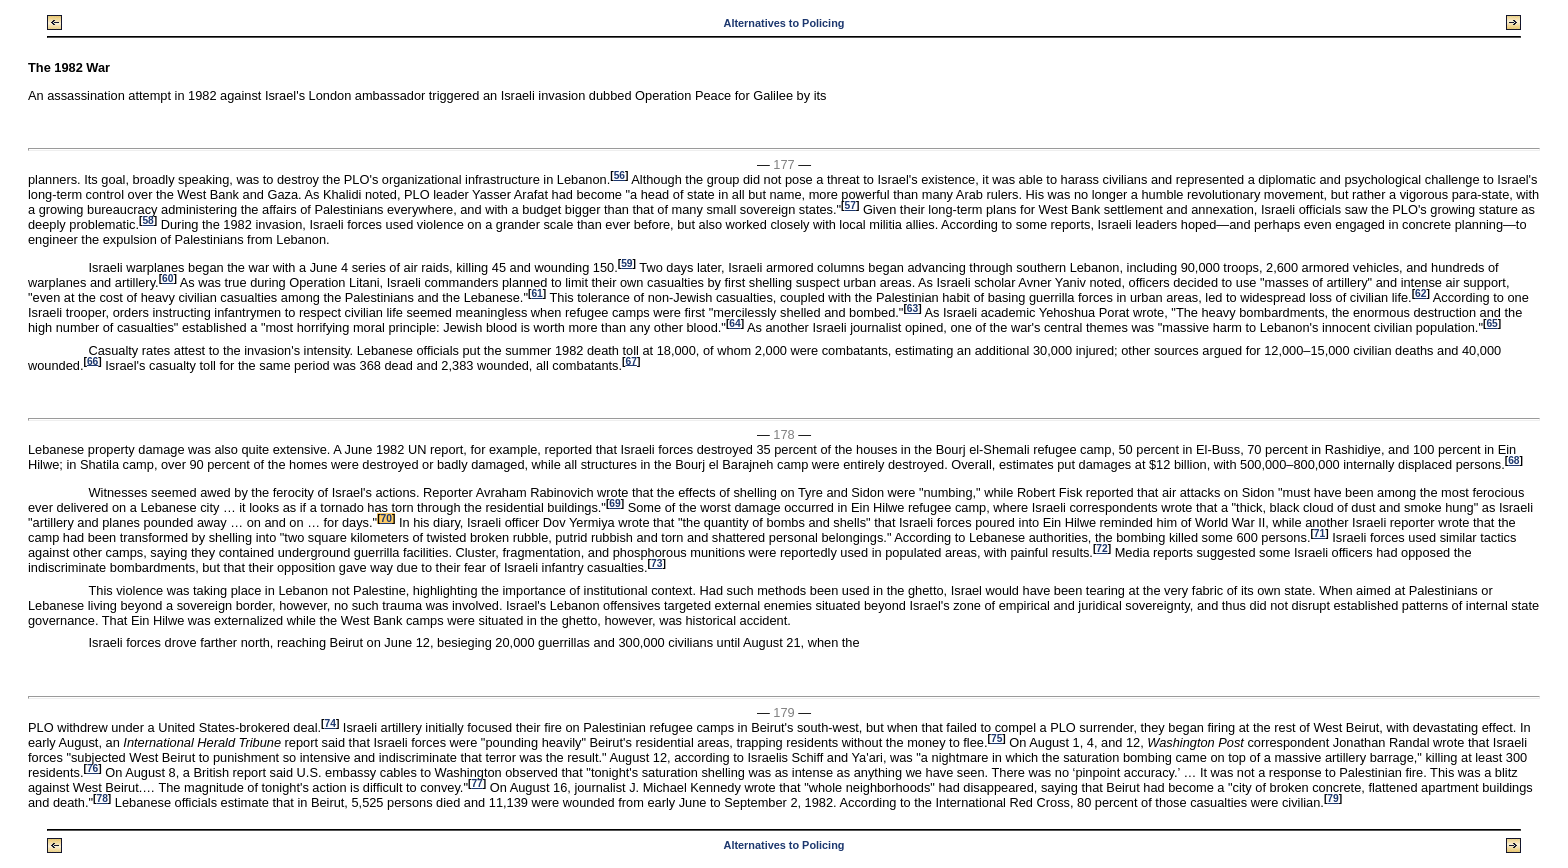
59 (626, 263)
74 (330, 723)
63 (912, 308)
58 (147, 220)
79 (1332, 798)
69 (614, 503)
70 (386, 518)
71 (1319, 533)
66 (92, 360)
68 (1513, 460)
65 (1491, 323)
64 (734, 323)
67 (630, 360)
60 (167, 278)
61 (536, 293)
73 (656, 563)
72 (1101, 548)
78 (101, 798)
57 (850, 205)
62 (1420, 293)
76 (92, 768)
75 (996, 738)
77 (476, 783)
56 (619, 175)
